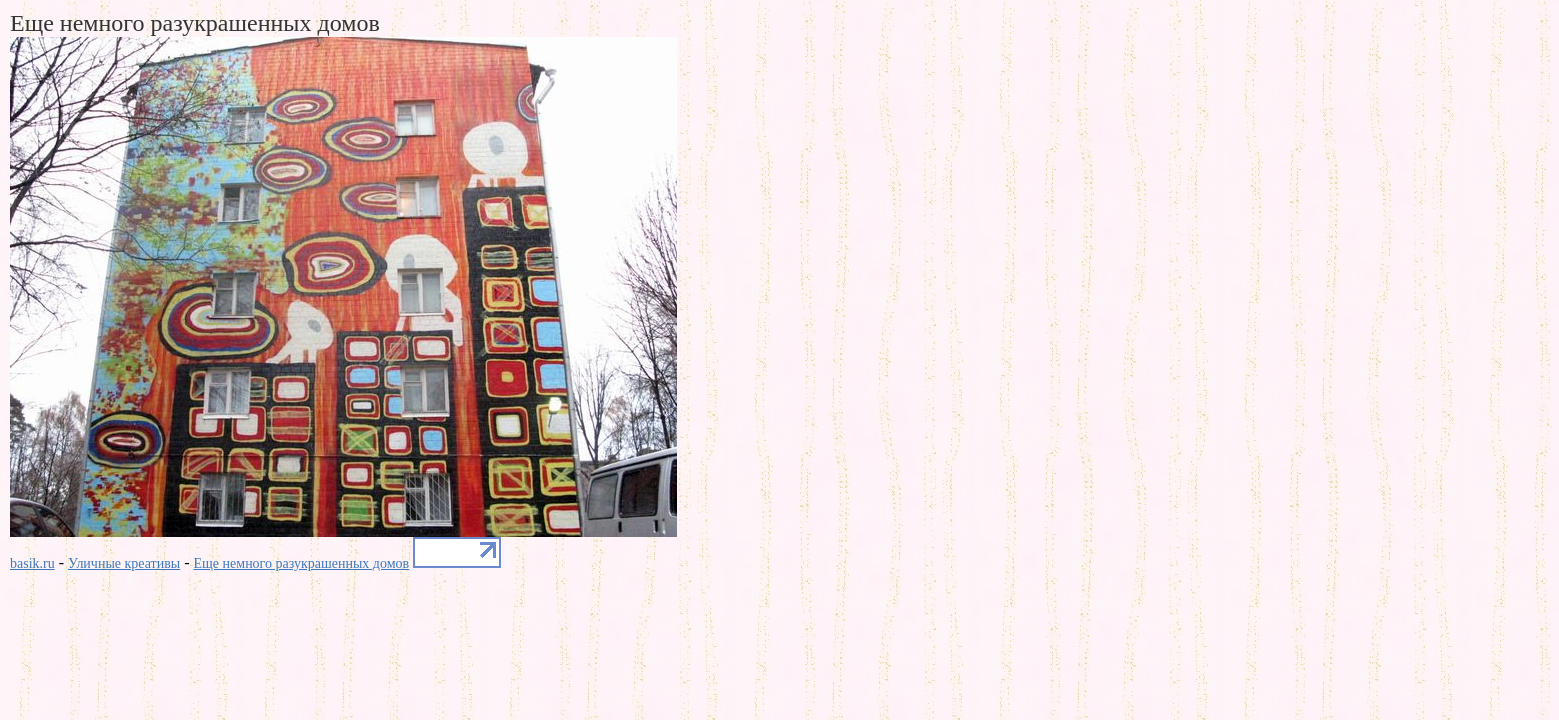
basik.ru (32, 563)
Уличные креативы (124, 563)
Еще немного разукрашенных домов (302, 563)
